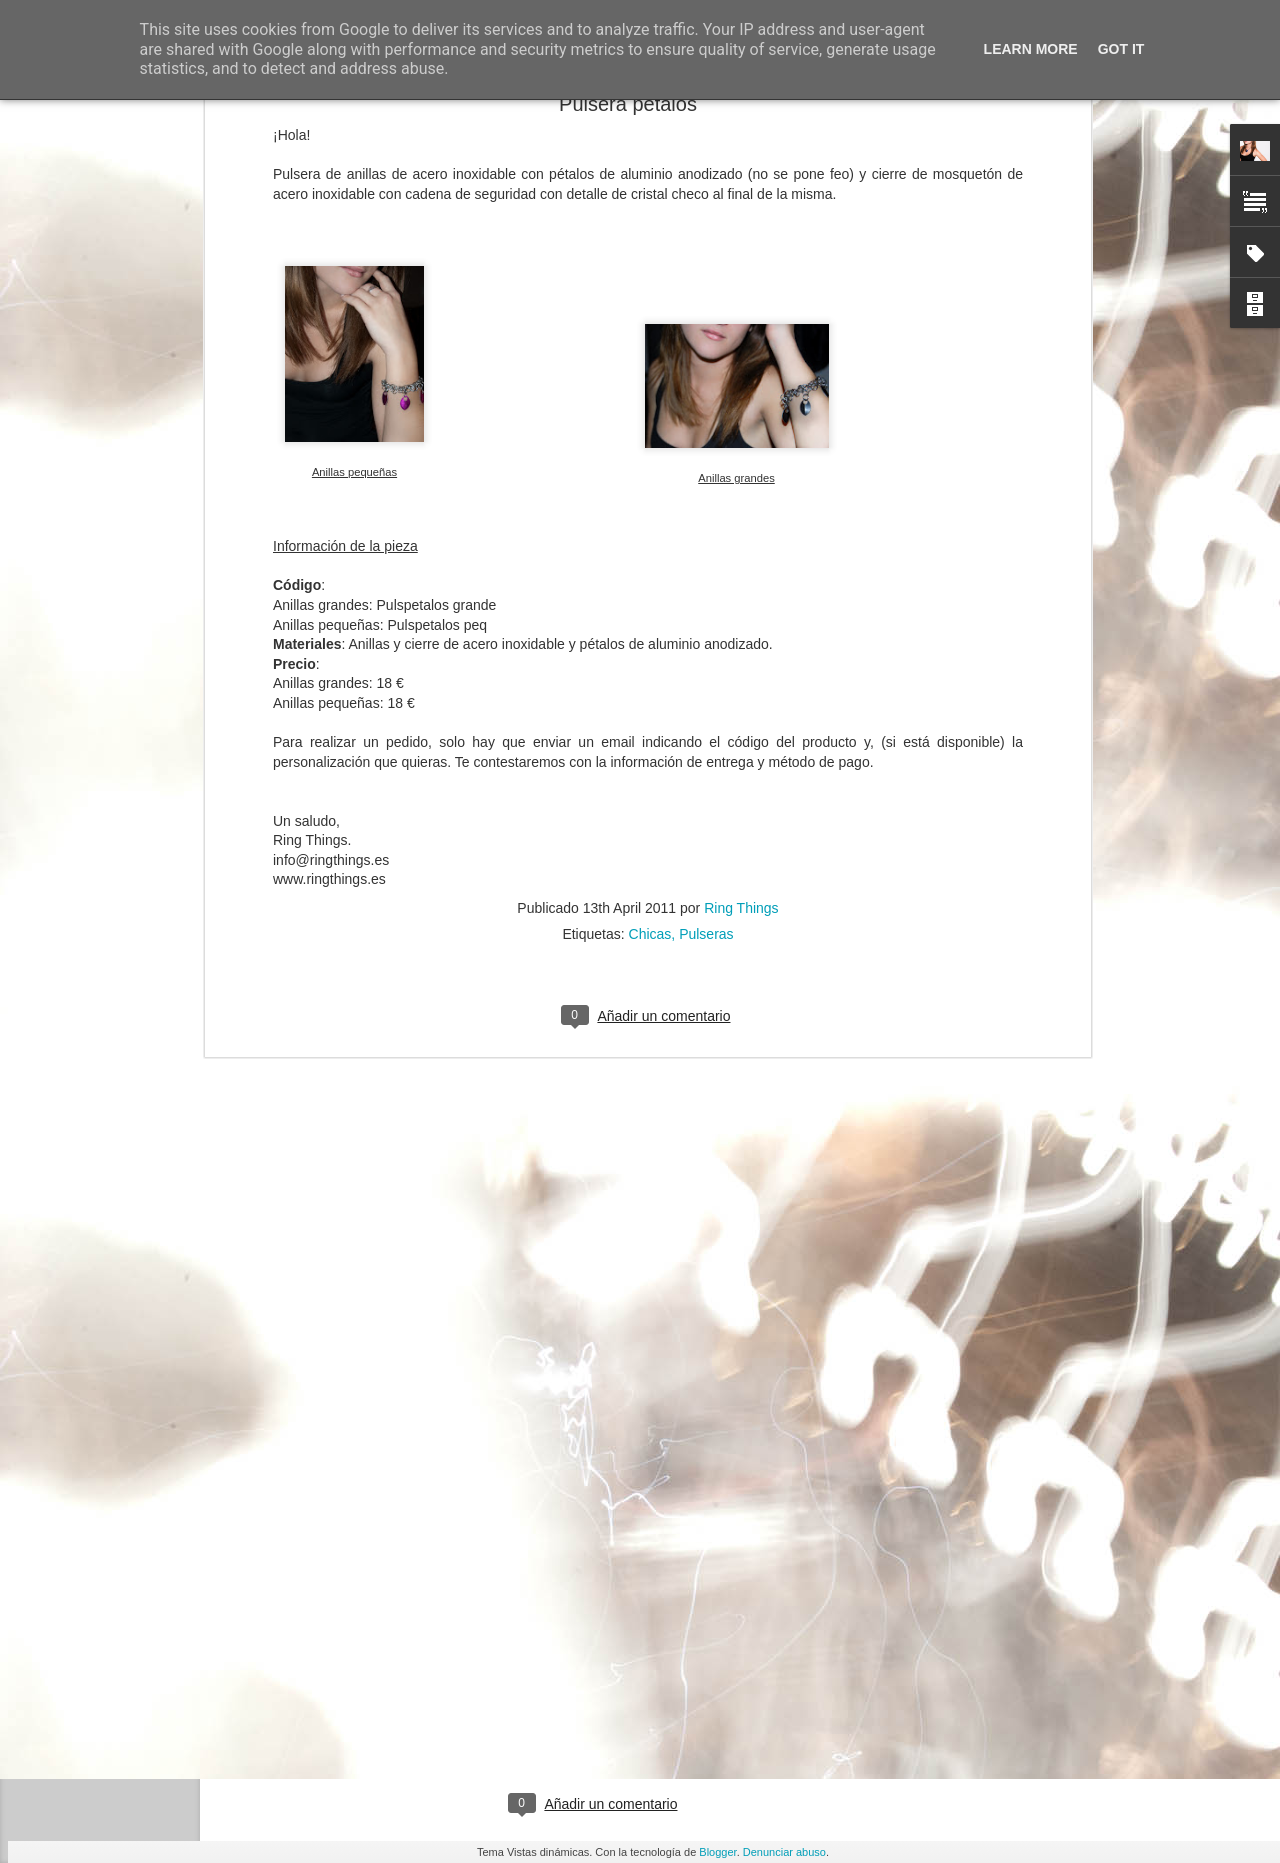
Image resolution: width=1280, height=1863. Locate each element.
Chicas (650, 724)
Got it (1121, 49)
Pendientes (653, 1722)
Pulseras (706, 724)
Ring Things (741, 698)
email (536, 1552)
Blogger (717, 1852)
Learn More (1031, 49)
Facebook (434, 1667)
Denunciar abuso (784, 1852)
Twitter (327, 1647)
